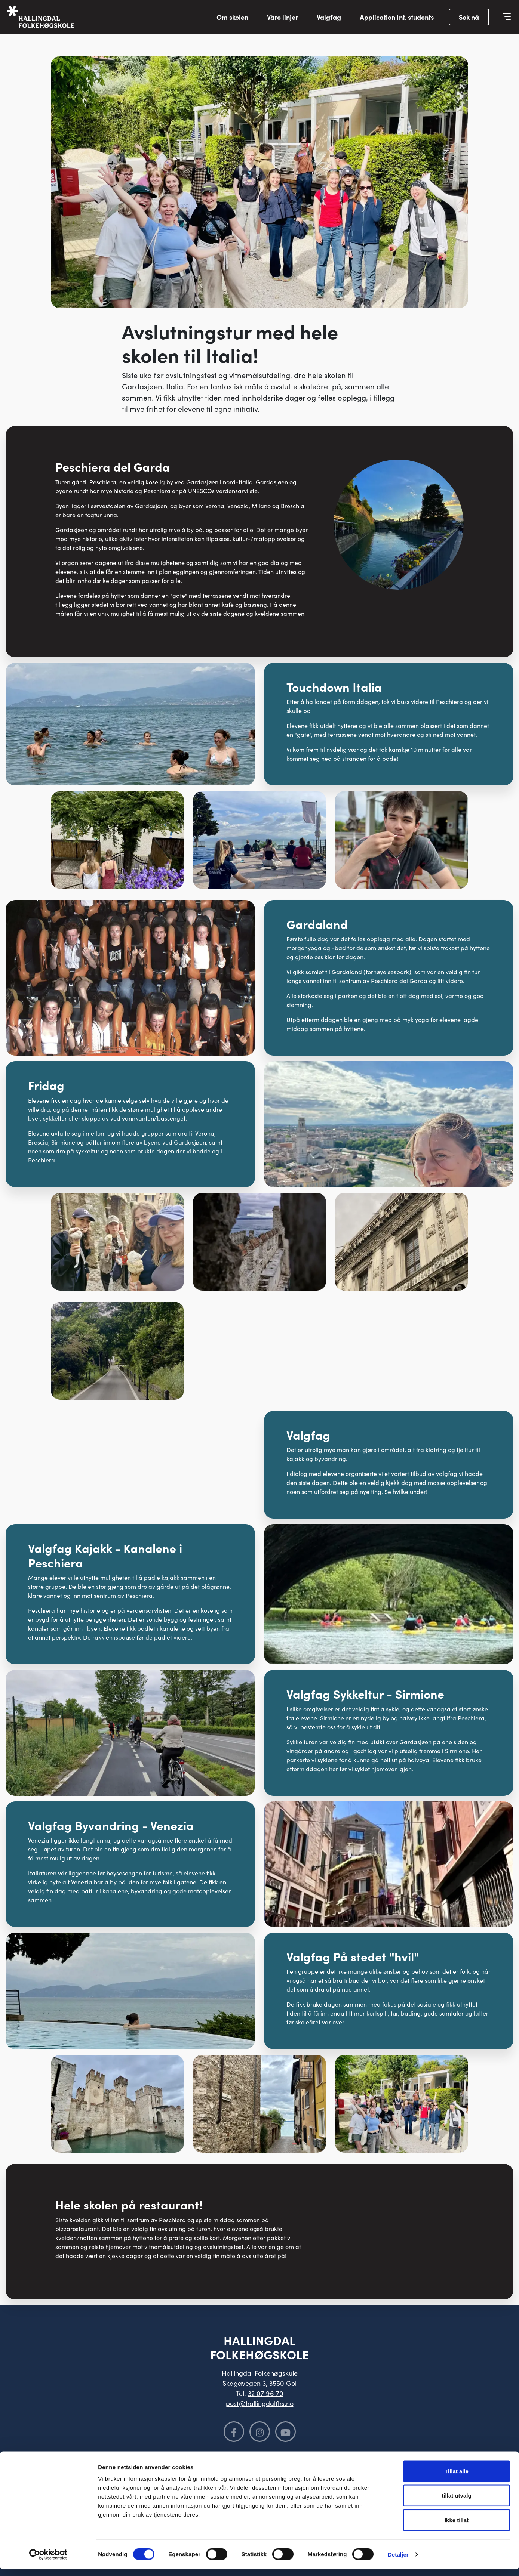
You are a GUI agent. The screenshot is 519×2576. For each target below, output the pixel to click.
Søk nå (469, 17)
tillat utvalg (456, 2502)
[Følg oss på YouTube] (285, 2431)
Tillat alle (457, 2478)
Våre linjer (282, 17)
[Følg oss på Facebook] (234, 2431)
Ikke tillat (457, 2527)
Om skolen (232, 17)
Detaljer (398, 2561)
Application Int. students (397, 17)
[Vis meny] (506, 17)
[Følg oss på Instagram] (259, 2431)
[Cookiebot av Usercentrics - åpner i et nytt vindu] (48, 2561)
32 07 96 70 (265, 2393)
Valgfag (329, 17)
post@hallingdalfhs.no (260, 2403)
